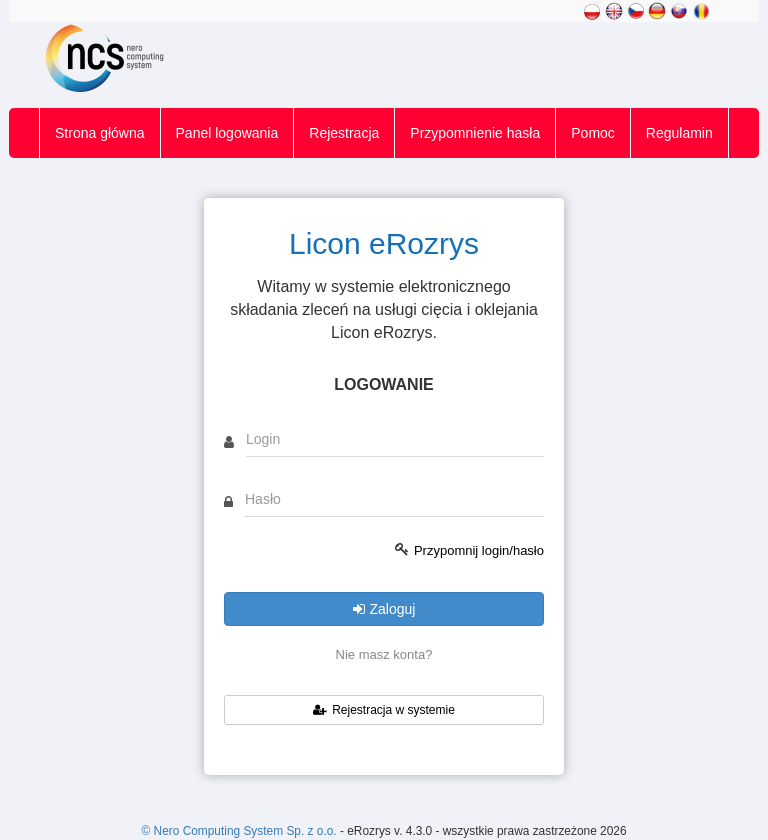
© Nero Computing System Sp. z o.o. (240, 831)
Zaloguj (384, 609)
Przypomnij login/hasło (479, 550)
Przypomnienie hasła (475, 133)
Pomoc (593, 133)
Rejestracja (344, 133)
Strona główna (100, 133)
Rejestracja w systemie (384, 710)
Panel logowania (227, 133)
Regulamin (679, 133)
